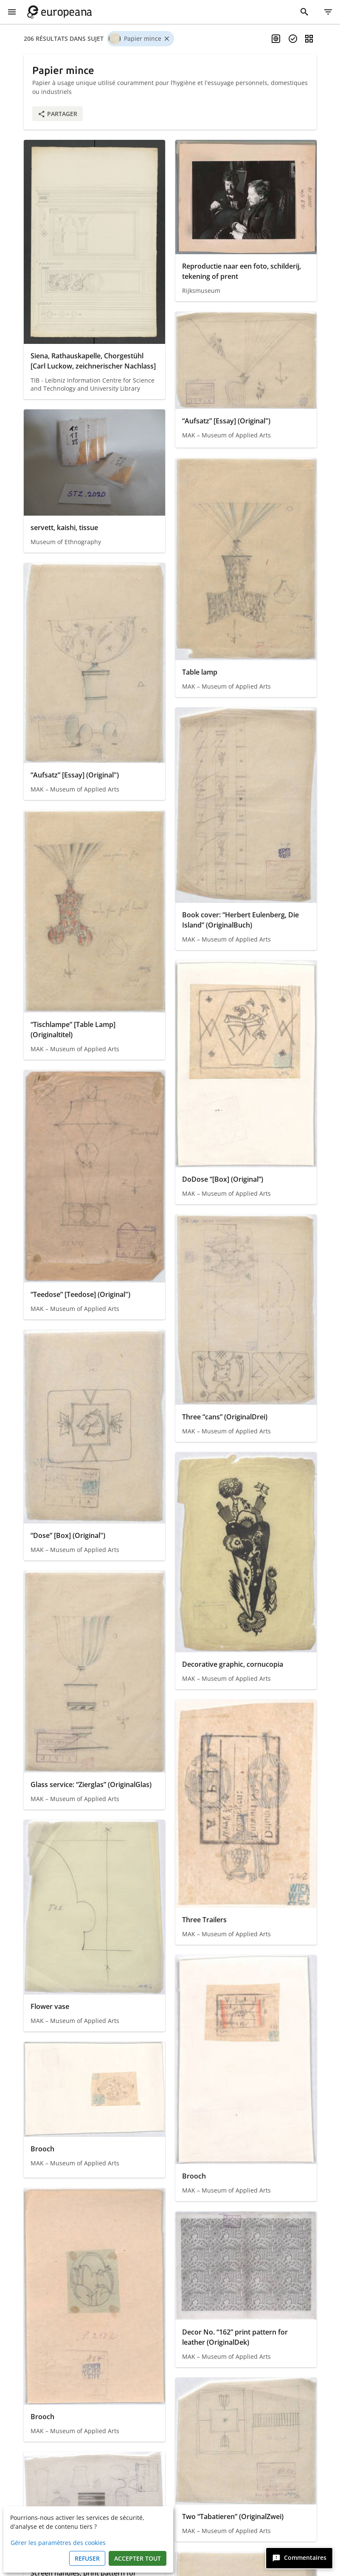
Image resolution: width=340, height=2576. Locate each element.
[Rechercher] (304, 12)
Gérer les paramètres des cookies (58, 2543)
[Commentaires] (299, 2558)
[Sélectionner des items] (293, 38)
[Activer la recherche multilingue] (276, 38)
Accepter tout (137, 2558)
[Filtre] (328, 12)
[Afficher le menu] (12, 12)
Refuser (87, 2558)
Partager (57, 114)
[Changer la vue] (309, 38)
